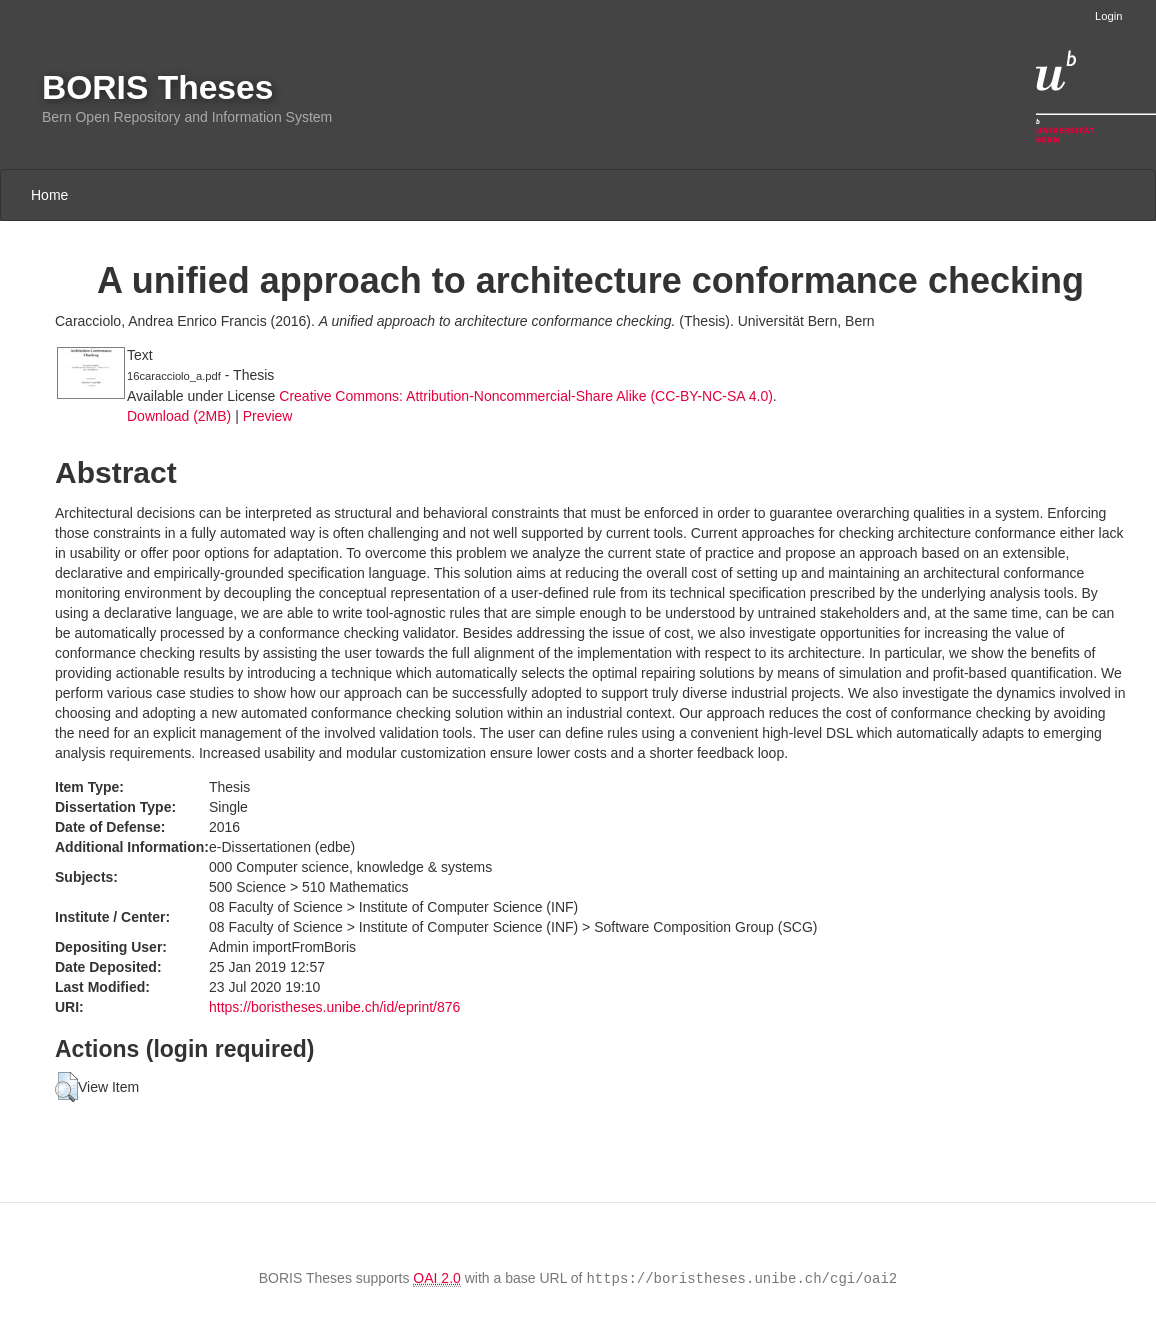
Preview (268, 416)
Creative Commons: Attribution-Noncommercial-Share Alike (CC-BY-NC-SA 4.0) (526, 396)
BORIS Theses (157, 87)
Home (49, 195)
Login (1108, 16)
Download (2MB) (179, 416)
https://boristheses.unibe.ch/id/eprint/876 (334, 1007)
